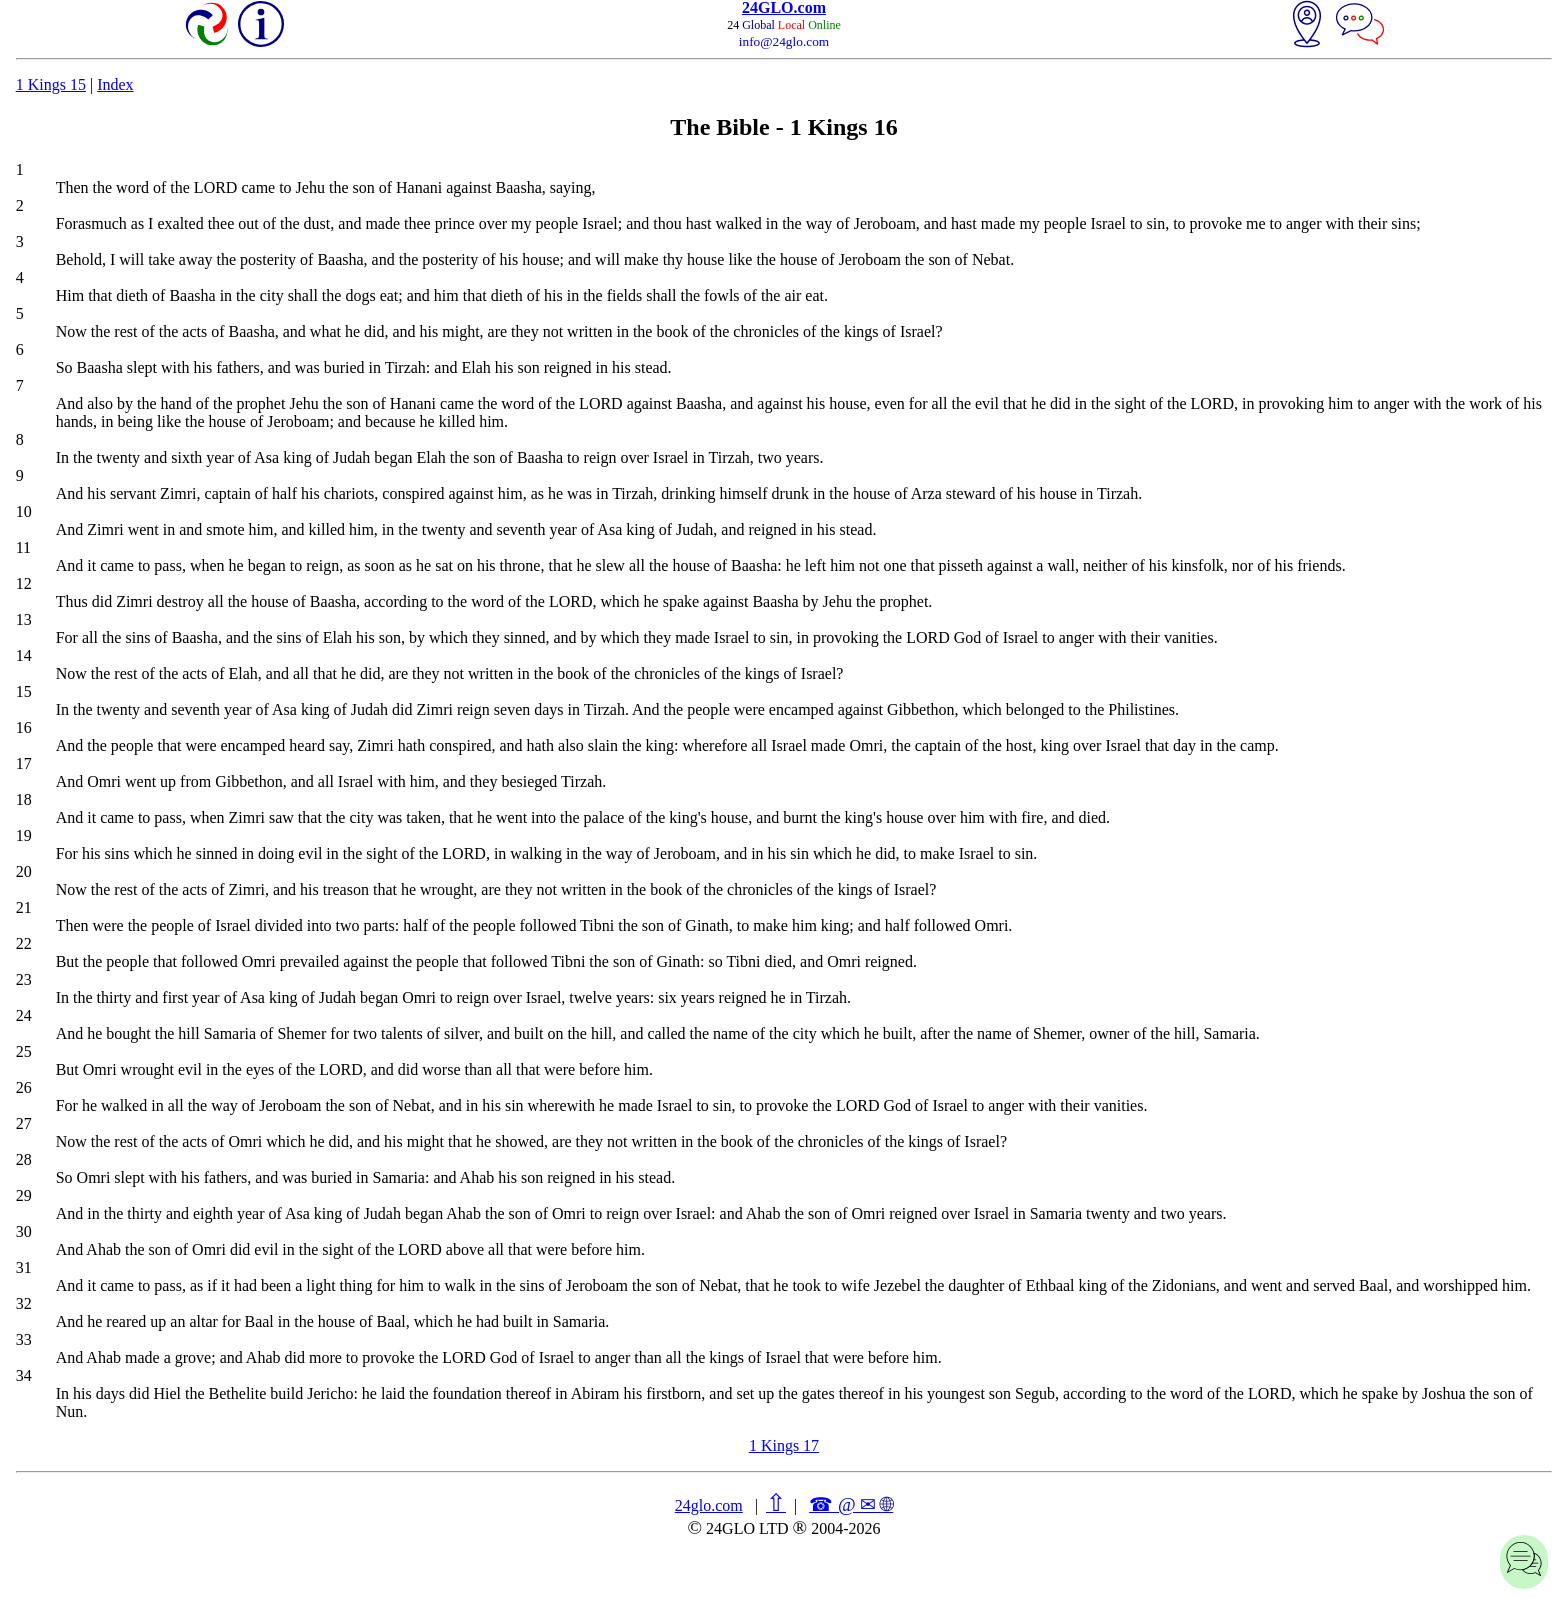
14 (24, 655)
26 (24, 1087)
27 (24, 1123)
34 (24, 1375)
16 (24, 727)
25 (24, 1051)
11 (23, 547)
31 (24, 1267)
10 (24, 511)
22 (24, 943)
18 (24, 799)
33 (24, 1339)
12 (24, 583)
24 (24, 1015)
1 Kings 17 (784, 1445)
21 (24, 907)
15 (24, 691)
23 (24, 979)
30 (24, 1231)
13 (24, 619)
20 (24, 871)
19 (24, 835)
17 (24, 763)
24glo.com (709, 1505)
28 (24, 1159)
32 (24, 1303)
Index (115, 84)
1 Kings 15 (51, 84)
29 (24, 1195)
